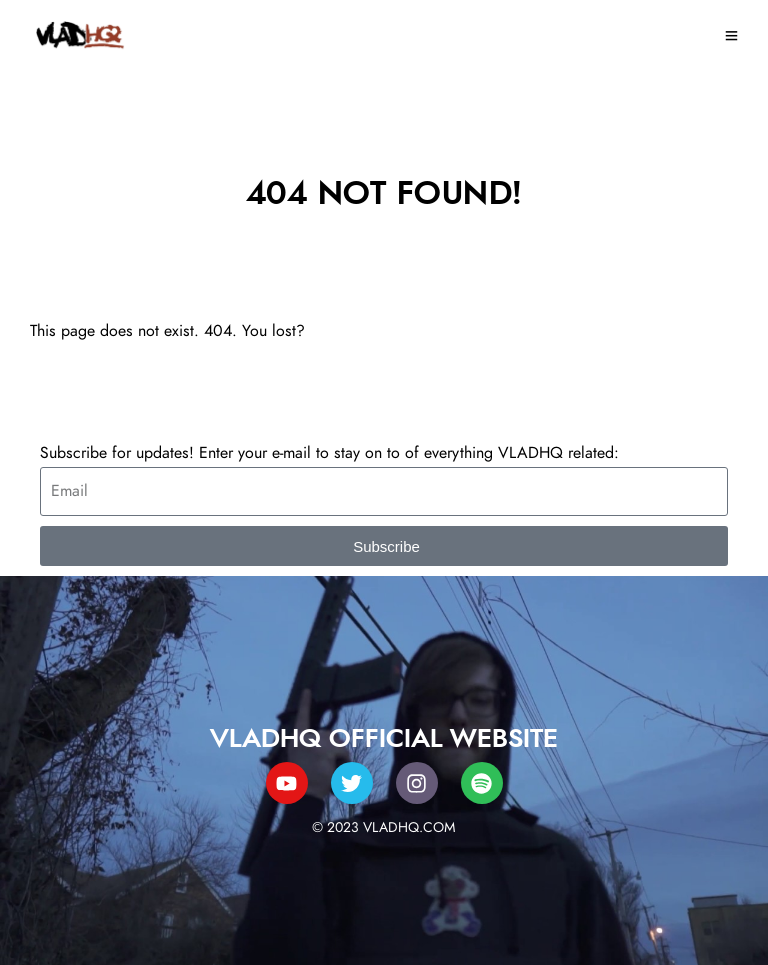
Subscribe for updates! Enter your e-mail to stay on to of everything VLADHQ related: (329, 453)
